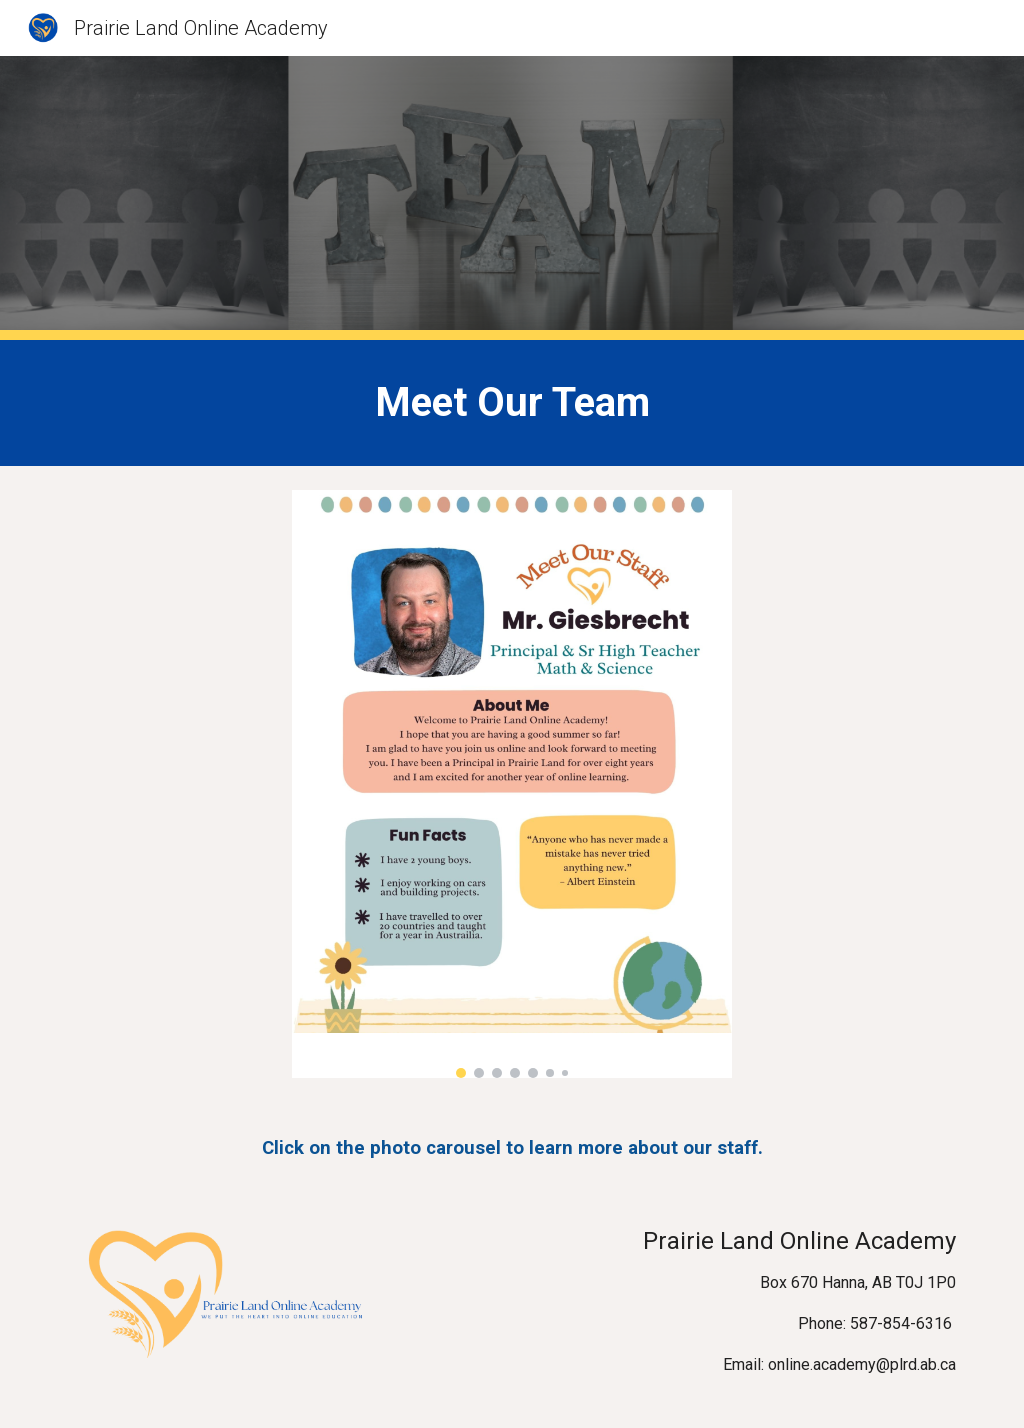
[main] (512, 403)
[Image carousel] (512, 784)
